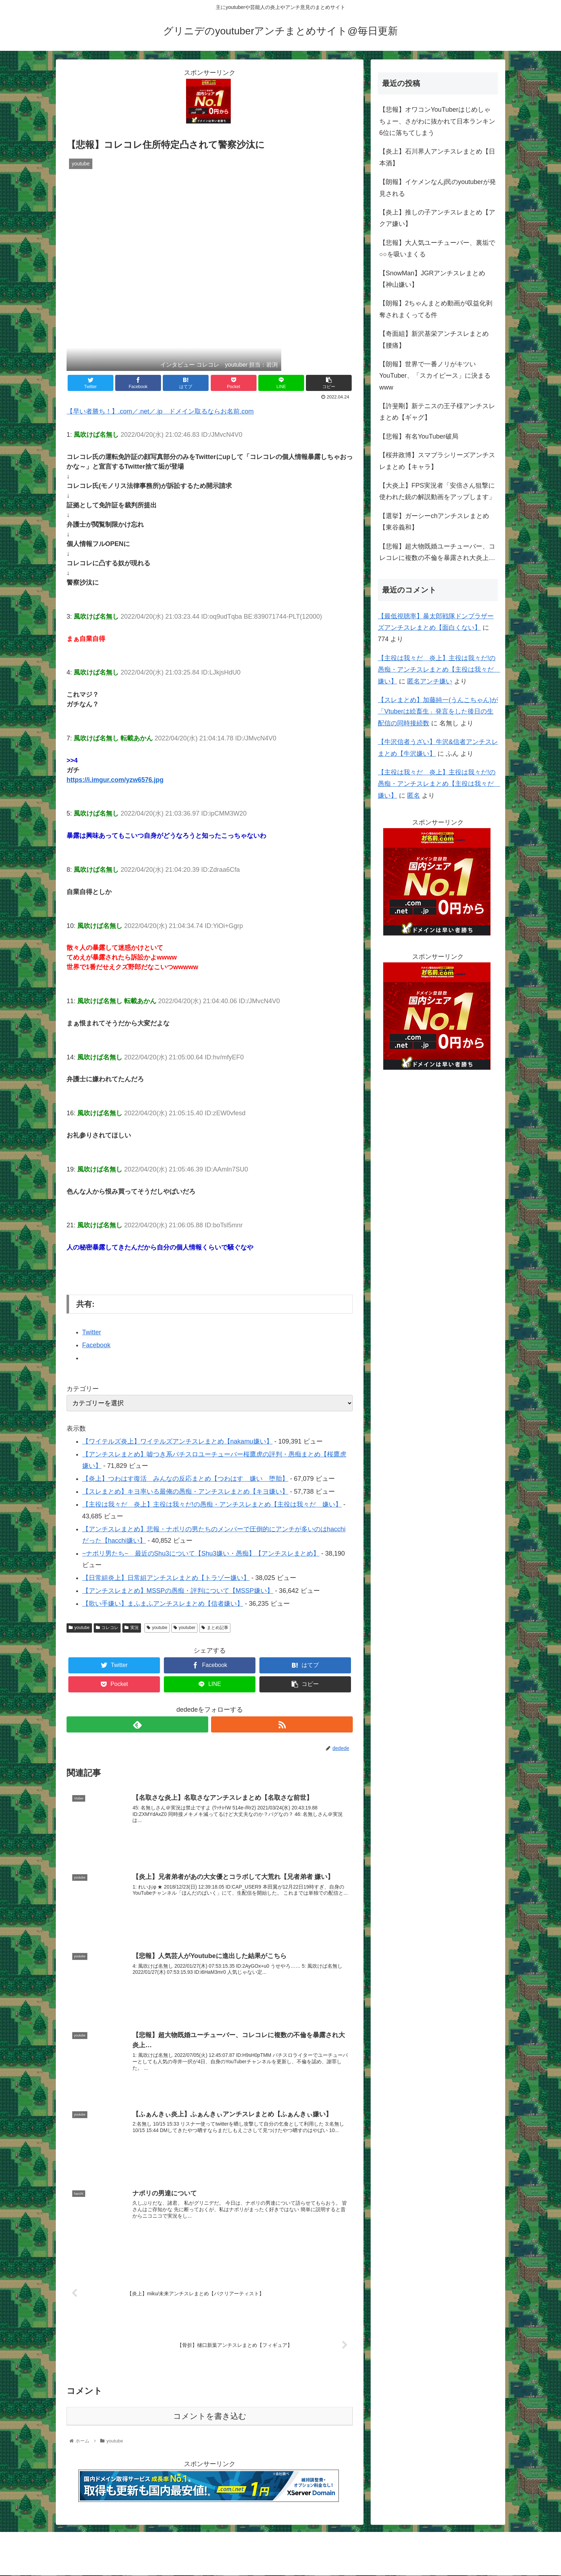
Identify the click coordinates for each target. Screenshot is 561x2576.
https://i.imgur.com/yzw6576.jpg (115, 779)
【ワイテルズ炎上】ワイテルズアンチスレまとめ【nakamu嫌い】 (177, 1441)
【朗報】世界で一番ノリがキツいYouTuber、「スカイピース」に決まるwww (435, 376)
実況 (132, 1627)
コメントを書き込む (210, 2416)
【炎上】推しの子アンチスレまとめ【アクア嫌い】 (437, 218)
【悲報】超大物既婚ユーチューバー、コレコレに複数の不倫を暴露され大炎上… (437, 552)
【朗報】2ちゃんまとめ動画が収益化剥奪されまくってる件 (435, 309)
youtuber (185, 1627)
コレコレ (107, 1627)
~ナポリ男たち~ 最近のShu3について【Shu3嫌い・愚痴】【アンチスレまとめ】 (200, 1553)
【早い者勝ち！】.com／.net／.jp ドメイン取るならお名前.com (160, 411)
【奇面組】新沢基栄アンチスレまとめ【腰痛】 (434, 339)
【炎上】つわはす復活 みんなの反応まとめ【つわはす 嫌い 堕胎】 (185, 1478)
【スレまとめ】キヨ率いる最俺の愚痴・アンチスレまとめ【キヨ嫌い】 (185, 1491)
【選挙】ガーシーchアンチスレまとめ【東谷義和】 (434, 521)
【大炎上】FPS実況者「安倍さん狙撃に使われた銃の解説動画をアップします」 (437, 491)
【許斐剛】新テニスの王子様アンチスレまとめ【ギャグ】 (437, 411)
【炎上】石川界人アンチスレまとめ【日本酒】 (437, 157)
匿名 (413, 795)
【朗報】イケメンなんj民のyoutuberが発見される (437, 187)
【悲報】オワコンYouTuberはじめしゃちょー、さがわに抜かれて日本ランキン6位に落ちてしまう (437, 121)
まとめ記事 (214, 1627)
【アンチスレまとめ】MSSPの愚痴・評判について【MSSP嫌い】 (177, 1590)
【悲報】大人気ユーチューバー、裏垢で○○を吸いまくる (437, 248)
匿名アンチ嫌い (429, 681)
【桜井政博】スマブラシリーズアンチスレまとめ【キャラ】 (437, 460)
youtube (79, 1627)
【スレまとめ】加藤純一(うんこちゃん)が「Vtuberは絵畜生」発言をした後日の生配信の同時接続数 (438, 711)
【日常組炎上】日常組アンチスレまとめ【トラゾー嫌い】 (166, 1577)
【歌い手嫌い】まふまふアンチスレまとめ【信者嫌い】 (162, 1603)
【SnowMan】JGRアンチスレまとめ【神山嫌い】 (432, 279)
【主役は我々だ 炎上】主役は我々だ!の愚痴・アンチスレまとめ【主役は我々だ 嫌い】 (212, 1504)
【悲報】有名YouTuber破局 (418, 436)
